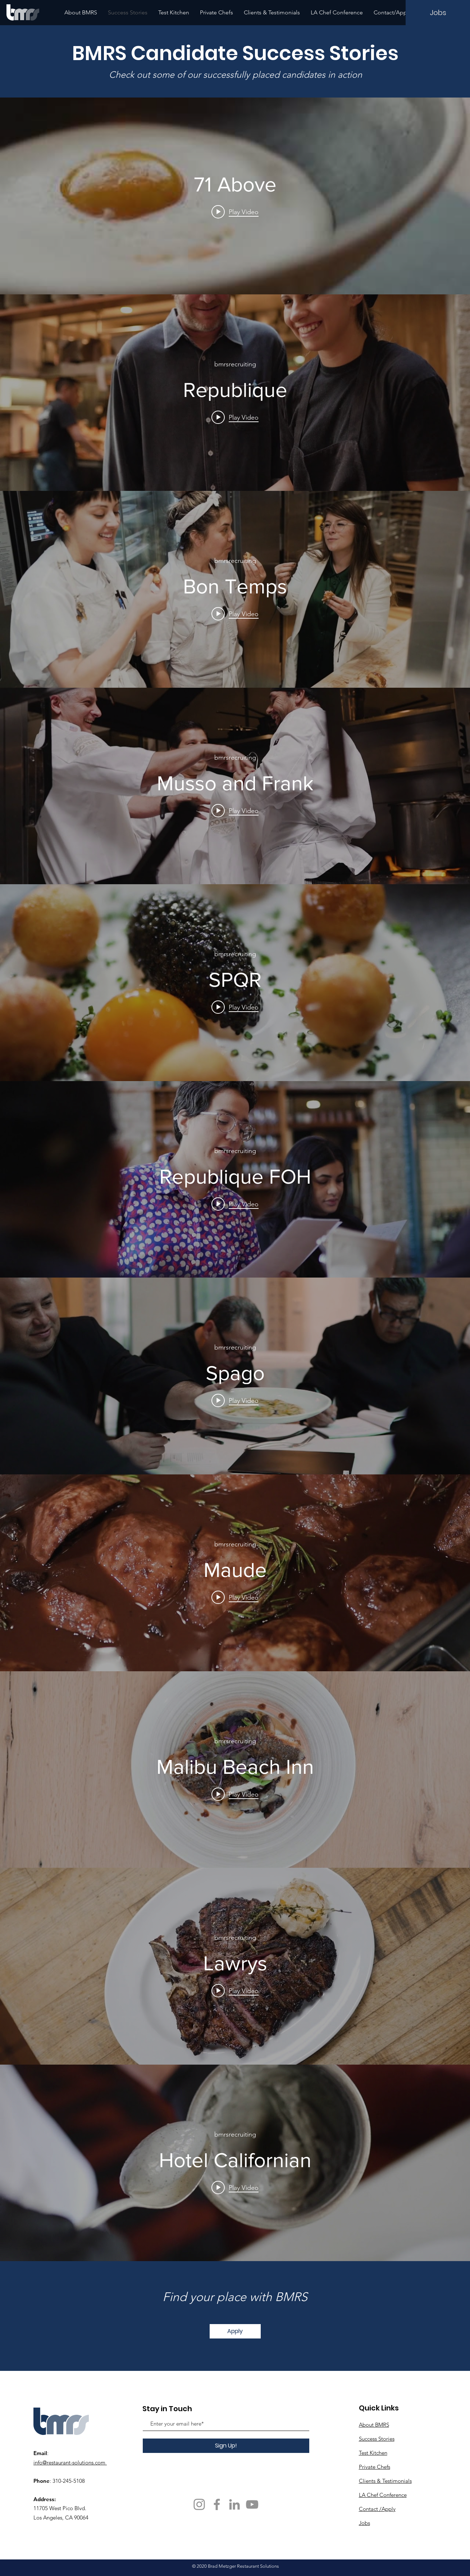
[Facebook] (216, 2504)
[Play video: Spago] (235, 1400)
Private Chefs (374, 2466)
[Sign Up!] (226, 2446)
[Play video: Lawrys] (235, 1990)
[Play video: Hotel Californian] (235, 2187)
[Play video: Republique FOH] (235, 1204)
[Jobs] (438, 12)
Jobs (364, 2522)
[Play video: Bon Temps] (235, 613)
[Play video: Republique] (235, 417)
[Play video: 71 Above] (235, 211)
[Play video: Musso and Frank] (235, 810)
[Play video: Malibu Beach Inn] (235, 1794)
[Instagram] (199, 2504)
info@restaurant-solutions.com (69, 2462)
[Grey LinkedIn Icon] (234, 2504)
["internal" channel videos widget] (235, 196)
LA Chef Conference (383, 2494)
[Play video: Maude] (235, 1597)
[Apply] (235, 2331)
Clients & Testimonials (385, 2480)
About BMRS (374, 2424)
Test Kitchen (373, 2452)
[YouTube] (252, 2504)
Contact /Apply (377, 2508)
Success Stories (376, 2438)
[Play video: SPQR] (235, 1007)
